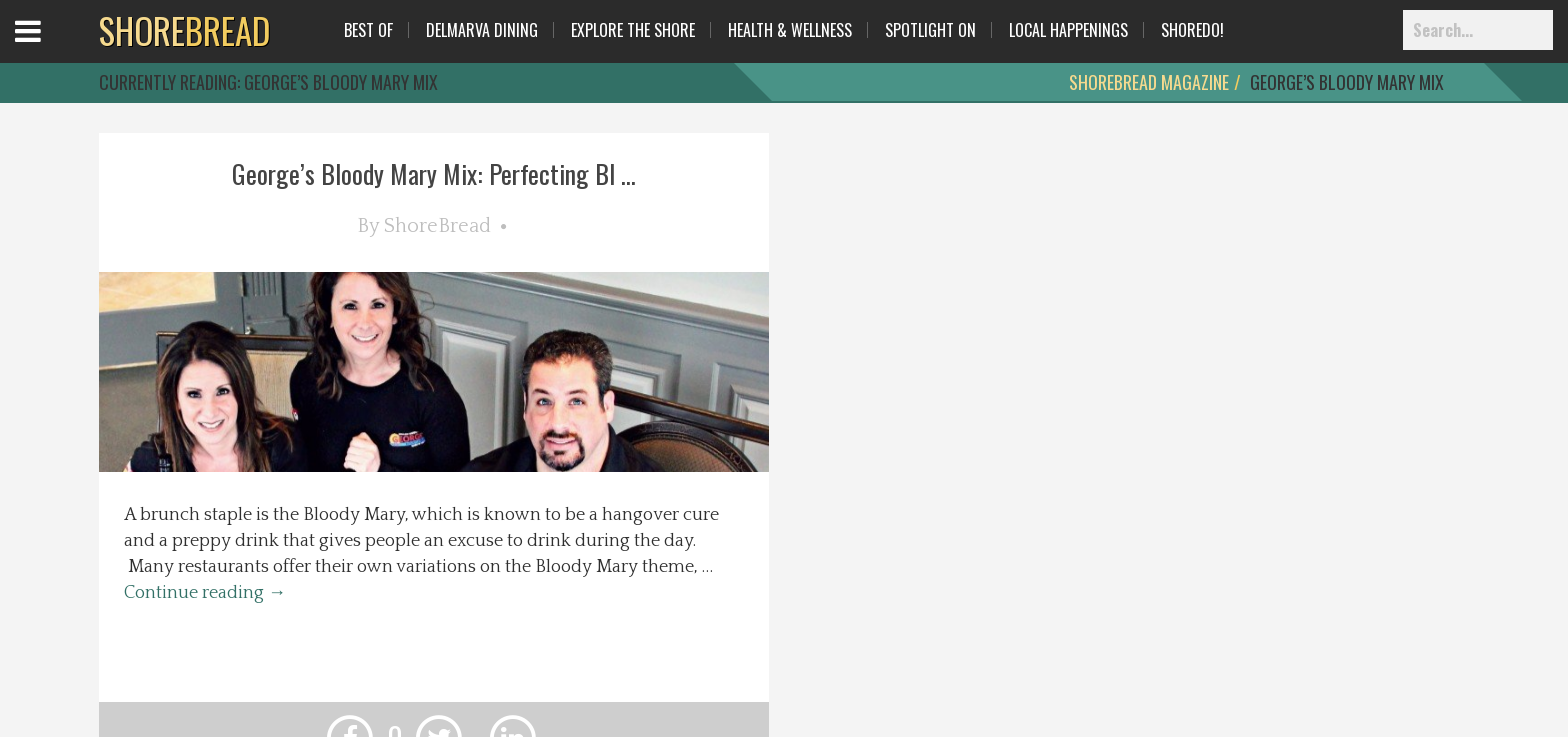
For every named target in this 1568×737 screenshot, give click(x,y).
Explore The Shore (633, 30)
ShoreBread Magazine (1149, 82)
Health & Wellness (790, 30)
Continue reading (205, 593)
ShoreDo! (1192, 30)
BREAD (184, 30)
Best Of (368, 30)
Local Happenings (1068, 30)
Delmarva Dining (482, 30)
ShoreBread (437, 226)
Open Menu (52, 49)
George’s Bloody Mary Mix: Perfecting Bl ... (434, 173)
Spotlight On (930, 30)
